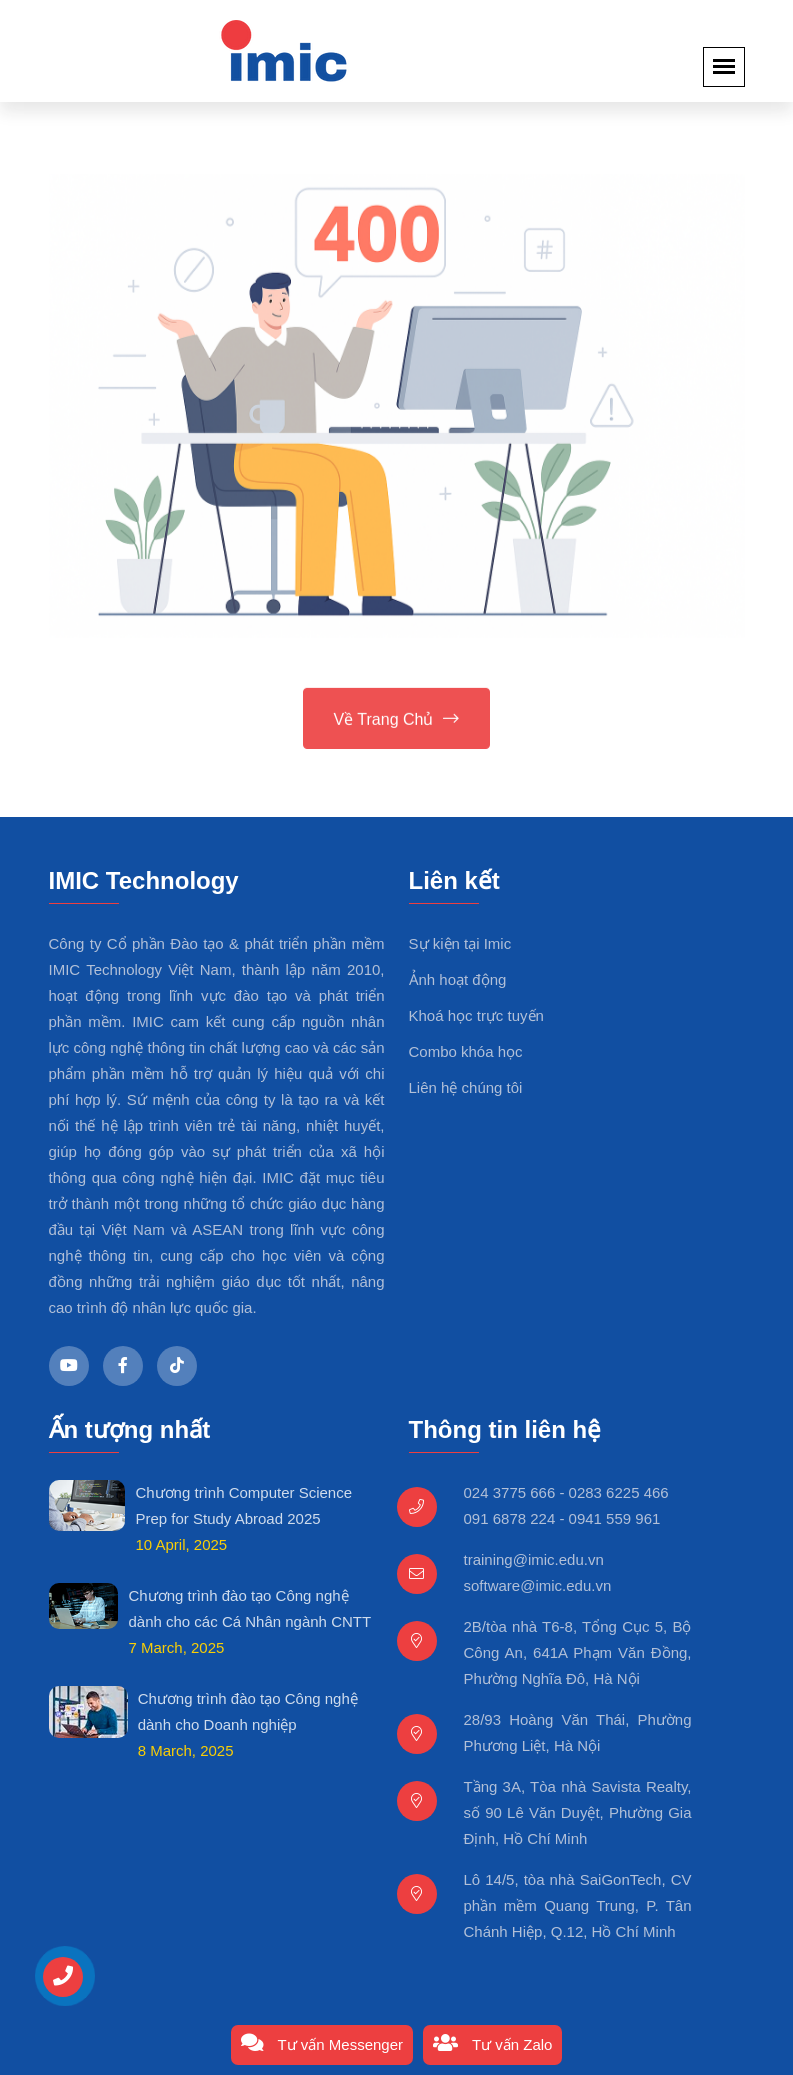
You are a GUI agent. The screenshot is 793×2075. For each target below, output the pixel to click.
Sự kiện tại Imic (460, 943)
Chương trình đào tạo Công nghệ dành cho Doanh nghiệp (248, 1711)
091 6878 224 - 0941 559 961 (562, 1518)
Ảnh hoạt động (458, 979)
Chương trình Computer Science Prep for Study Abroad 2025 (243, 1505)
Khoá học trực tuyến (476, 1015)
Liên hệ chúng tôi (466, 1087)
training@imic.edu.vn (534, 1559)
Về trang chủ (397, 720)
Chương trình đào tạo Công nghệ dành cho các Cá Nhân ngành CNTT (249, 1608)
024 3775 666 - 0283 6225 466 (566, 1492)
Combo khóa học (466, 1051)
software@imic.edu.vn (538, 1585)
